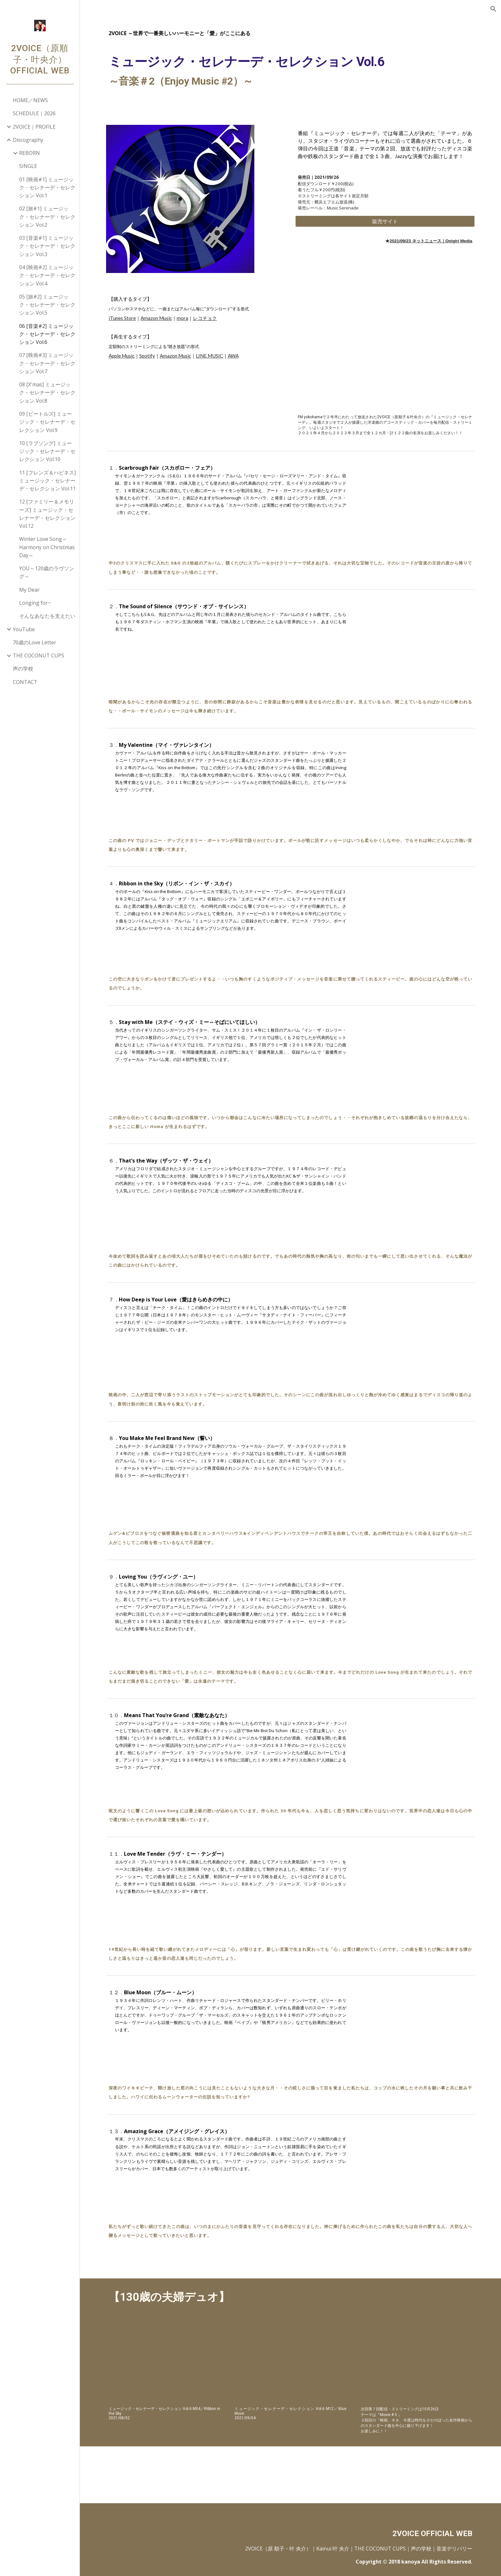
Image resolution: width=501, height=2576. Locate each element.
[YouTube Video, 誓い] (416, 1471)
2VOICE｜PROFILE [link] (34, 126)
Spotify (147, 356)
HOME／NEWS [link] (30, 100)
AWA (233, 356)
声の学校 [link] (23, 668)
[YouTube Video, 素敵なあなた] (416, 1748)
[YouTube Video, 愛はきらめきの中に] (416, 1332)
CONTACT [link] (25, 682)
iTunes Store (122, 318)
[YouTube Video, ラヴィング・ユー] (416, 1609)
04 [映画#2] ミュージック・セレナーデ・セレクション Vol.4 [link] (47, 275)
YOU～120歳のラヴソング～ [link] (46, 572)
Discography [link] (28, 139)
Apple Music (122, 356)
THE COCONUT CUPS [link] (38, 655)
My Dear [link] (29, 589)
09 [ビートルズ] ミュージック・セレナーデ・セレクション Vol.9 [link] (47, 422)
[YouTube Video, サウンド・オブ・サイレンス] (416, 639)
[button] (493, 9)
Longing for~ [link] (35, 602)
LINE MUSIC (209, 356)
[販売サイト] (385, 221)
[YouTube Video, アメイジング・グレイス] (416, 2164)
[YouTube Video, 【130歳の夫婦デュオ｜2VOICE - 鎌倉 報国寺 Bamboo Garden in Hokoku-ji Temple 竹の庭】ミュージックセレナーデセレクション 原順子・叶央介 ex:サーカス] (164, 2362)
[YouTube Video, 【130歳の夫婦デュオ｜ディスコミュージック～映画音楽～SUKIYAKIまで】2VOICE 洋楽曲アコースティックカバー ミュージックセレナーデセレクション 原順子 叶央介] (385, 349)
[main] (290, 62)
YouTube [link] (24, 629)
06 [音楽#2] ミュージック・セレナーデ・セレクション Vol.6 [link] (47, 334)
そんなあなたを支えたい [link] (47, 615)
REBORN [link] (29, 152)
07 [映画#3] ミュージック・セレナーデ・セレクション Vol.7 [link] (47, 363)
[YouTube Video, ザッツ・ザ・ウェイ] (416, 1193)
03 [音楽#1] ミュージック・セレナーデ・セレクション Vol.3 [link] (47, 246)
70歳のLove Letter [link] (34, 642)
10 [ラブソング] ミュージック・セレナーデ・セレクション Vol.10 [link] (47, 451)
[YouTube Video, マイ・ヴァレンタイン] (416, 778)
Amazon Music (156, 318)
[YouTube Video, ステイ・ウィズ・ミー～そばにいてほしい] (416, 1055)
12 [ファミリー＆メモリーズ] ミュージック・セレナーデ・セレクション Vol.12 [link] (47, 513)
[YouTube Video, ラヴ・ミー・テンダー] (416, 1887)
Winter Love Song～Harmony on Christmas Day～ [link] (47, 547)
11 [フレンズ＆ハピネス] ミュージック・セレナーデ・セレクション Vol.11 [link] (47, 480)
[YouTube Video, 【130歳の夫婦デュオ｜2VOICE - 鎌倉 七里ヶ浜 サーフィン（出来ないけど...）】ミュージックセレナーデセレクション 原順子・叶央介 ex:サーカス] (290, 2362)
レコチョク (205, 318)
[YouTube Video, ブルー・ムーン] (416, 2025)
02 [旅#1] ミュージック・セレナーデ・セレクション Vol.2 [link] (47, 216)
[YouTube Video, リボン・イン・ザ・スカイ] (416, 916)
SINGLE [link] (28, 166)
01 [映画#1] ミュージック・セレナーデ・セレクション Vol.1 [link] (47, 187)
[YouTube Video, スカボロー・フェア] (416, 501)
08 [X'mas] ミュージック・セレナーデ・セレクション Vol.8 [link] (47, 392)
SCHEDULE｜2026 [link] (34, 113)
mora (182, 318)
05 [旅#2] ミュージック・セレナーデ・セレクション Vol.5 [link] (47, 304)
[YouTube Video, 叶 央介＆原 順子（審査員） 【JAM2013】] (416, 2362)
